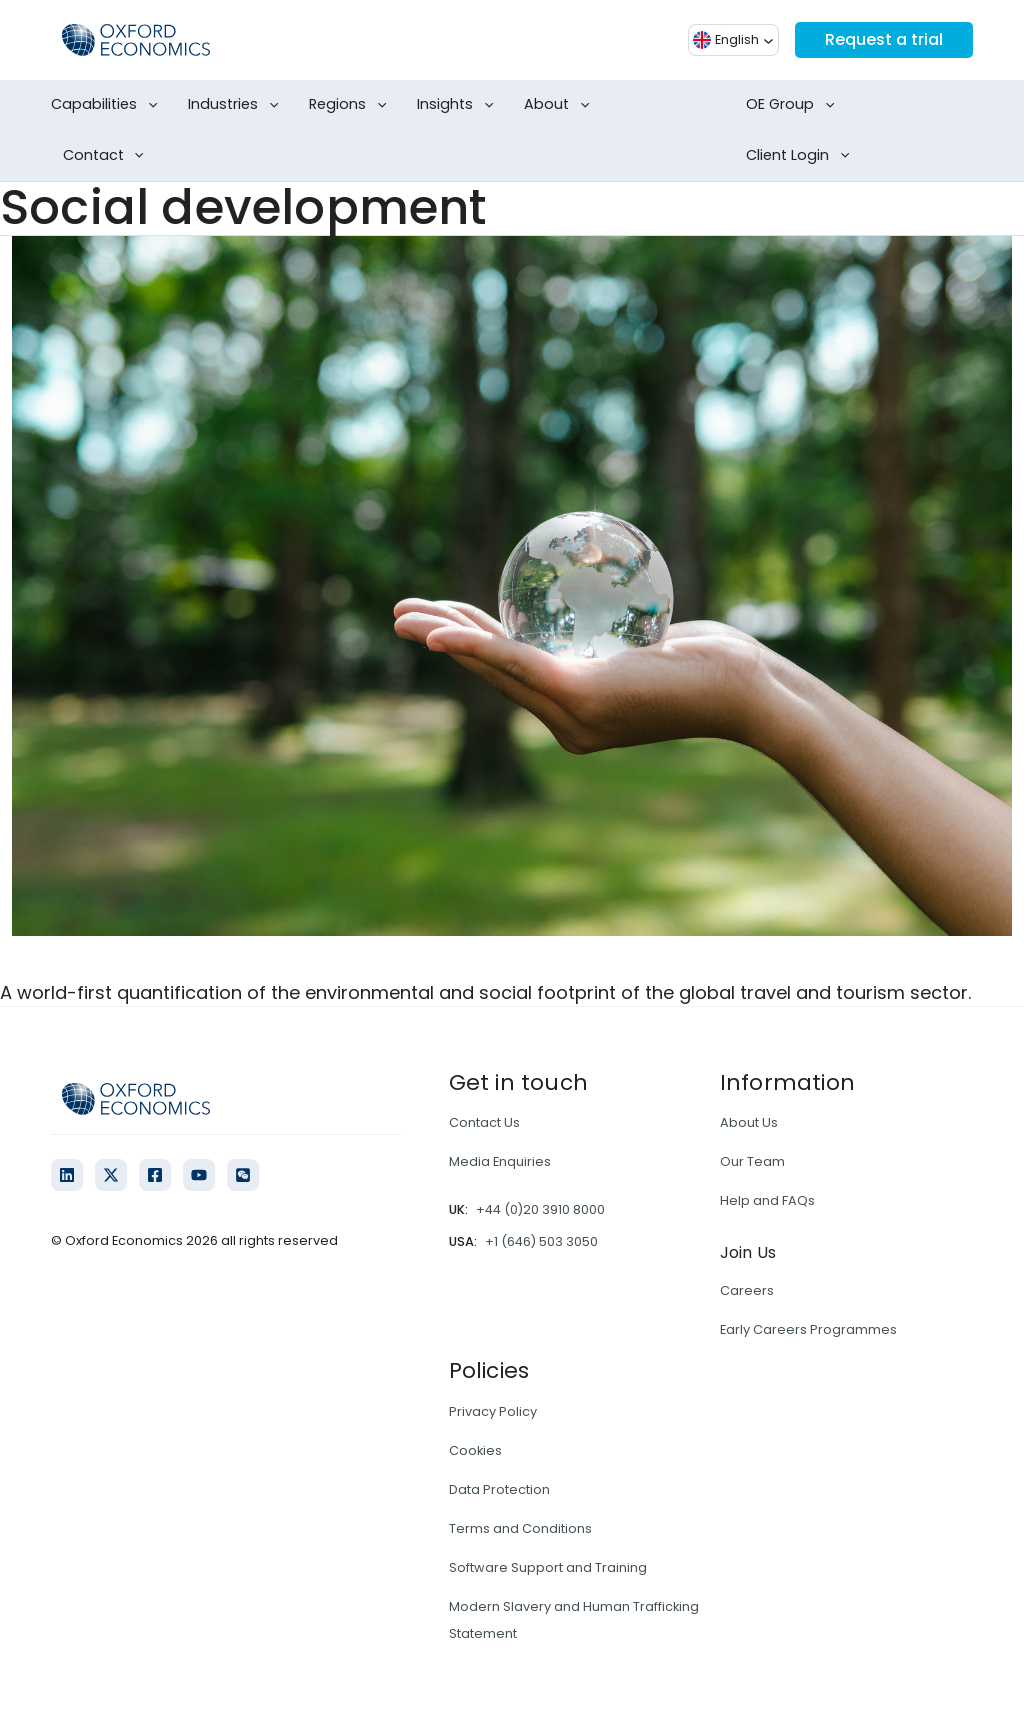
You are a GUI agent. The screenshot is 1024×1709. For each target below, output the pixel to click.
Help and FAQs (767, 1200)
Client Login (801, 156)
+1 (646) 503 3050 (541, 1241)
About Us (749, 1122)
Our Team (752, 1161)
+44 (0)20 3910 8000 (540, 1209)
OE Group (794, 105)
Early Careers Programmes (808, 1329)
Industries (237, 105)
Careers (747, 1290)
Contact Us (484, 1122)
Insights (459, 105)
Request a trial (884, 39)
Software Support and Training (548, 1567)
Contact (107, 156)
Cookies (475, 1450)
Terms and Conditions (520, 1528)
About (560, 105)
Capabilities (108, 105)
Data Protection (499, 1489)
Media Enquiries (500, 1161)
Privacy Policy (493, 1411)
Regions (351, 105)
